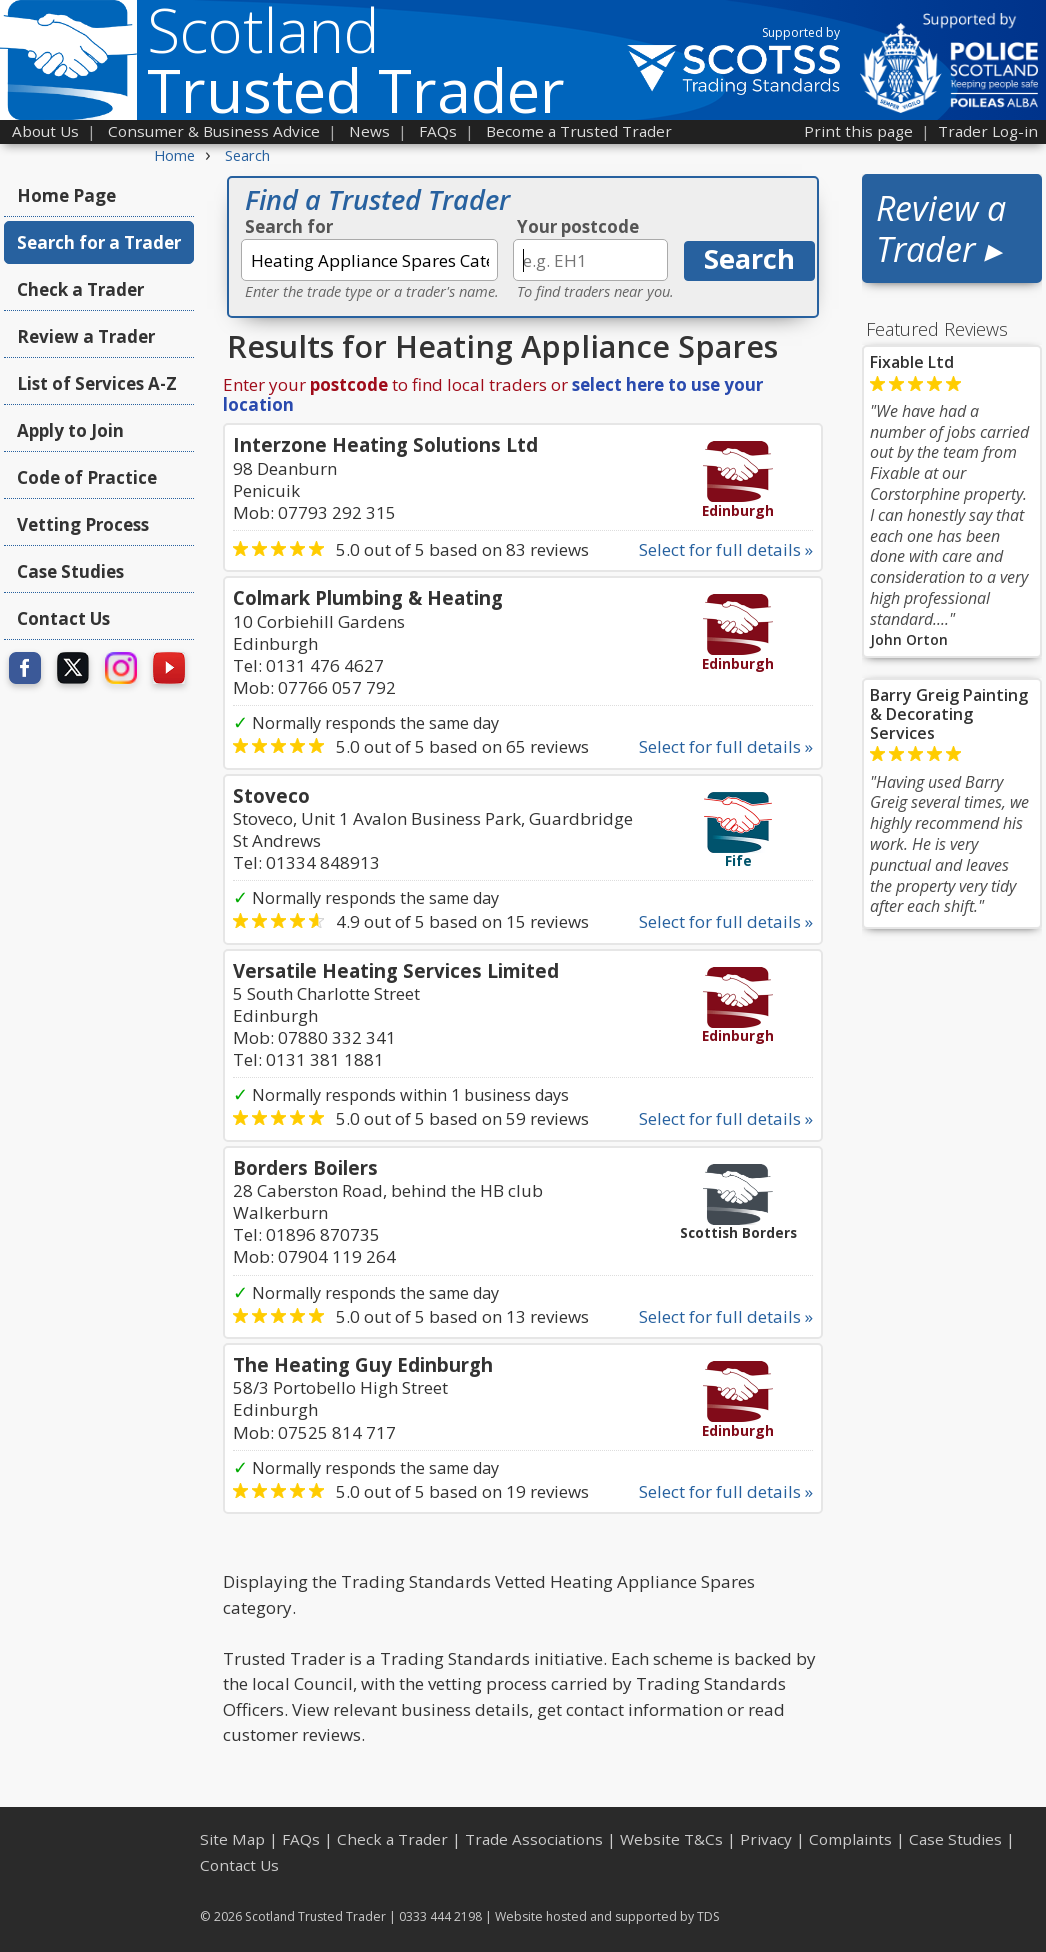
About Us (45, 131)
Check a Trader (80, 289)
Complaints (850, 1839)
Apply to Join (70, 430)
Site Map (232, 1839)
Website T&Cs (671, 1839)
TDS (708, 1916)
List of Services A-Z (97, 383)
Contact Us (63, 618)
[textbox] (369, 260)
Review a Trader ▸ (941, 228)
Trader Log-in (988, 131)
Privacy (766, 1839)
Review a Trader (86, 336)
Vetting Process (83, 524)
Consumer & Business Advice (214, 131)
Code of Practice (87, 477)
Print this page (858, 131)
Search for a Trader (99, 242)
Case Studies (70, 571)
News (369, 131)
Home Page (66, 195)
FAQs (438, 131)
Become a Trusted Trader (579, 131)
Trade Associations (534, 1839)
